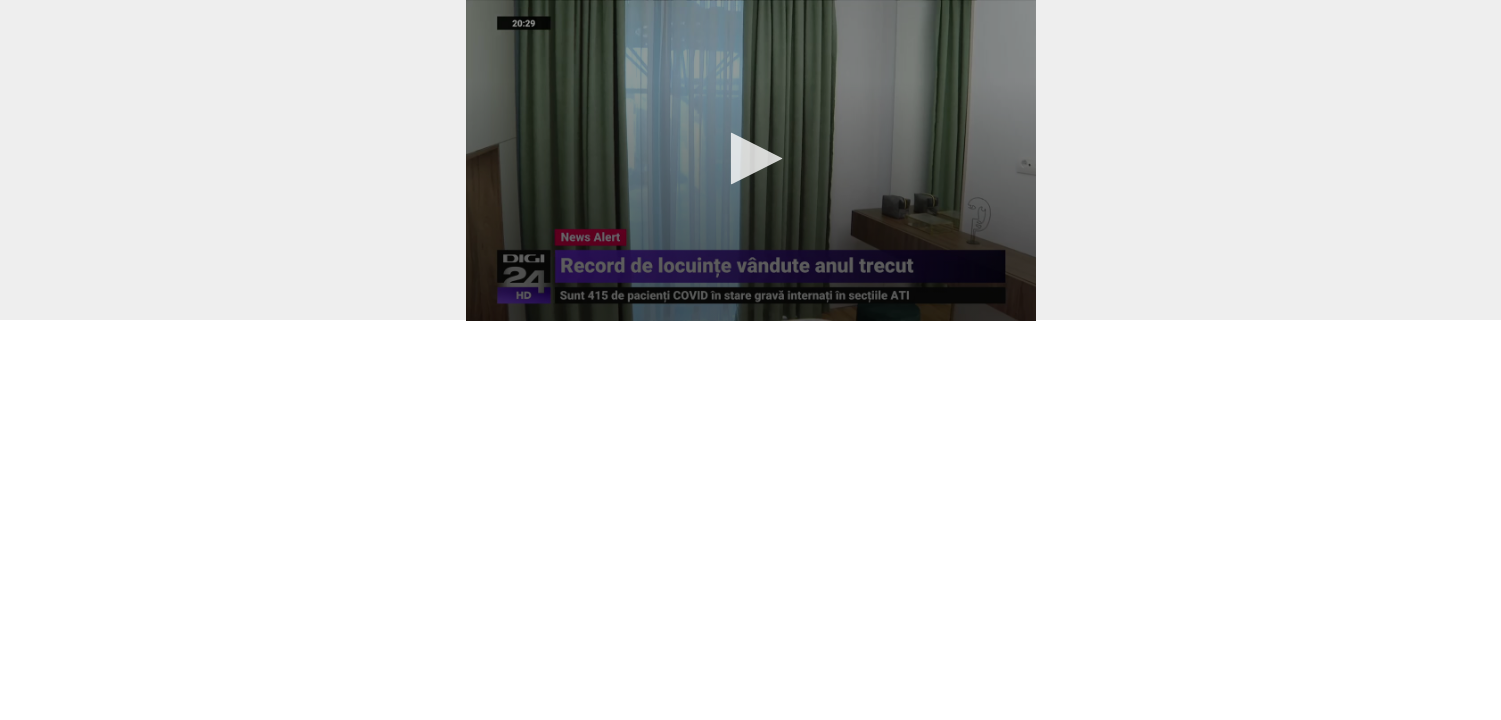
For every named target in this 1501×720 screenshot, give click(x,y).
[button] (750, 158)
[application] (751, 160)
